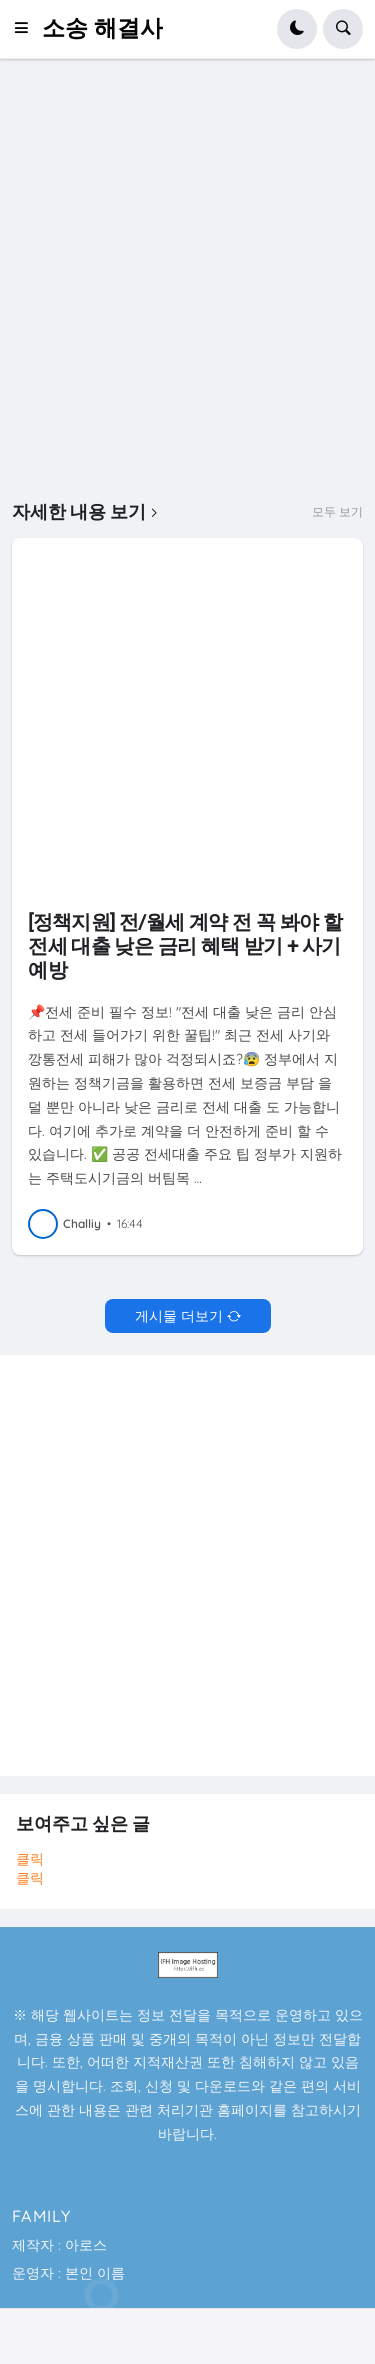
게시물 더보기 (179, 1316)
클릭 (30, 1859)
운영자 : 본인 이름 (68, 2273)
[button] (27, 29)
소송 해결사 (102, 28)
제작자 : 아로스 (59, 2245)
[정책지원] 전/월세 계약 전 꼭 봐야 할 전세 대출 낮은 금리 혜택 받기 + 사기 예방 (185, 946)
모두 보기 (337, 512)
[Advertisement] (187, 280)
